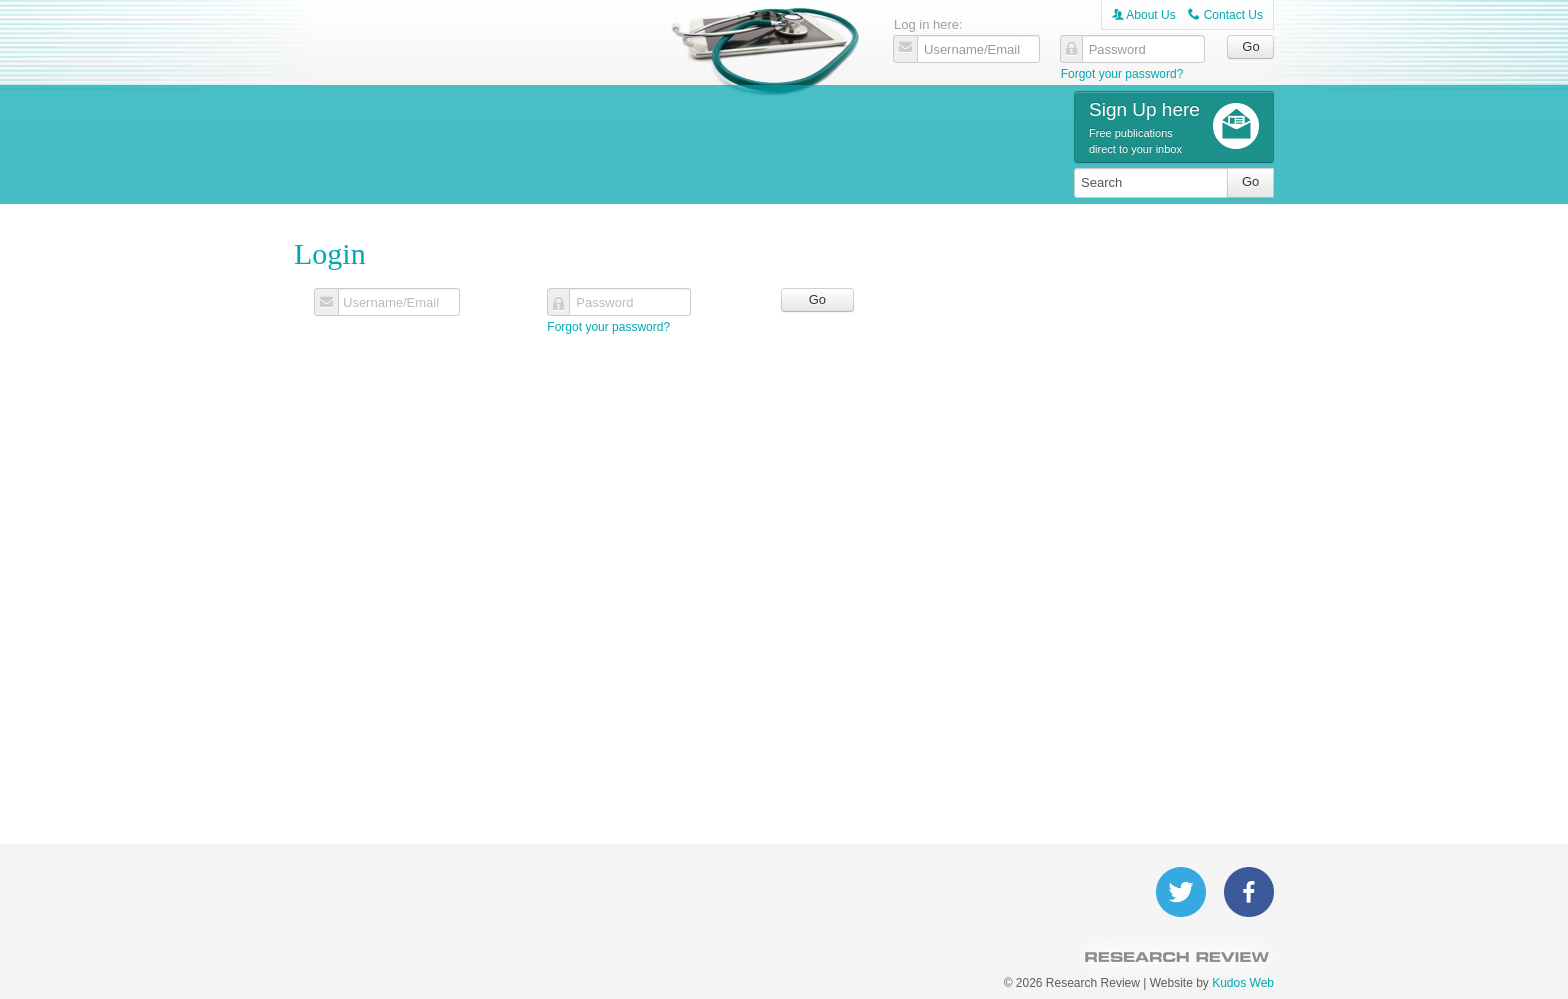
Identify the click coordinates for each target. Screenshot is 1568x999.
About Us (1144, 15)
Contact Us (1225, 15)
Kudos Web (1243, 983)
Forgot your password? (1122, 74)
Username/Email (391, 303)
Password (604, 303)
